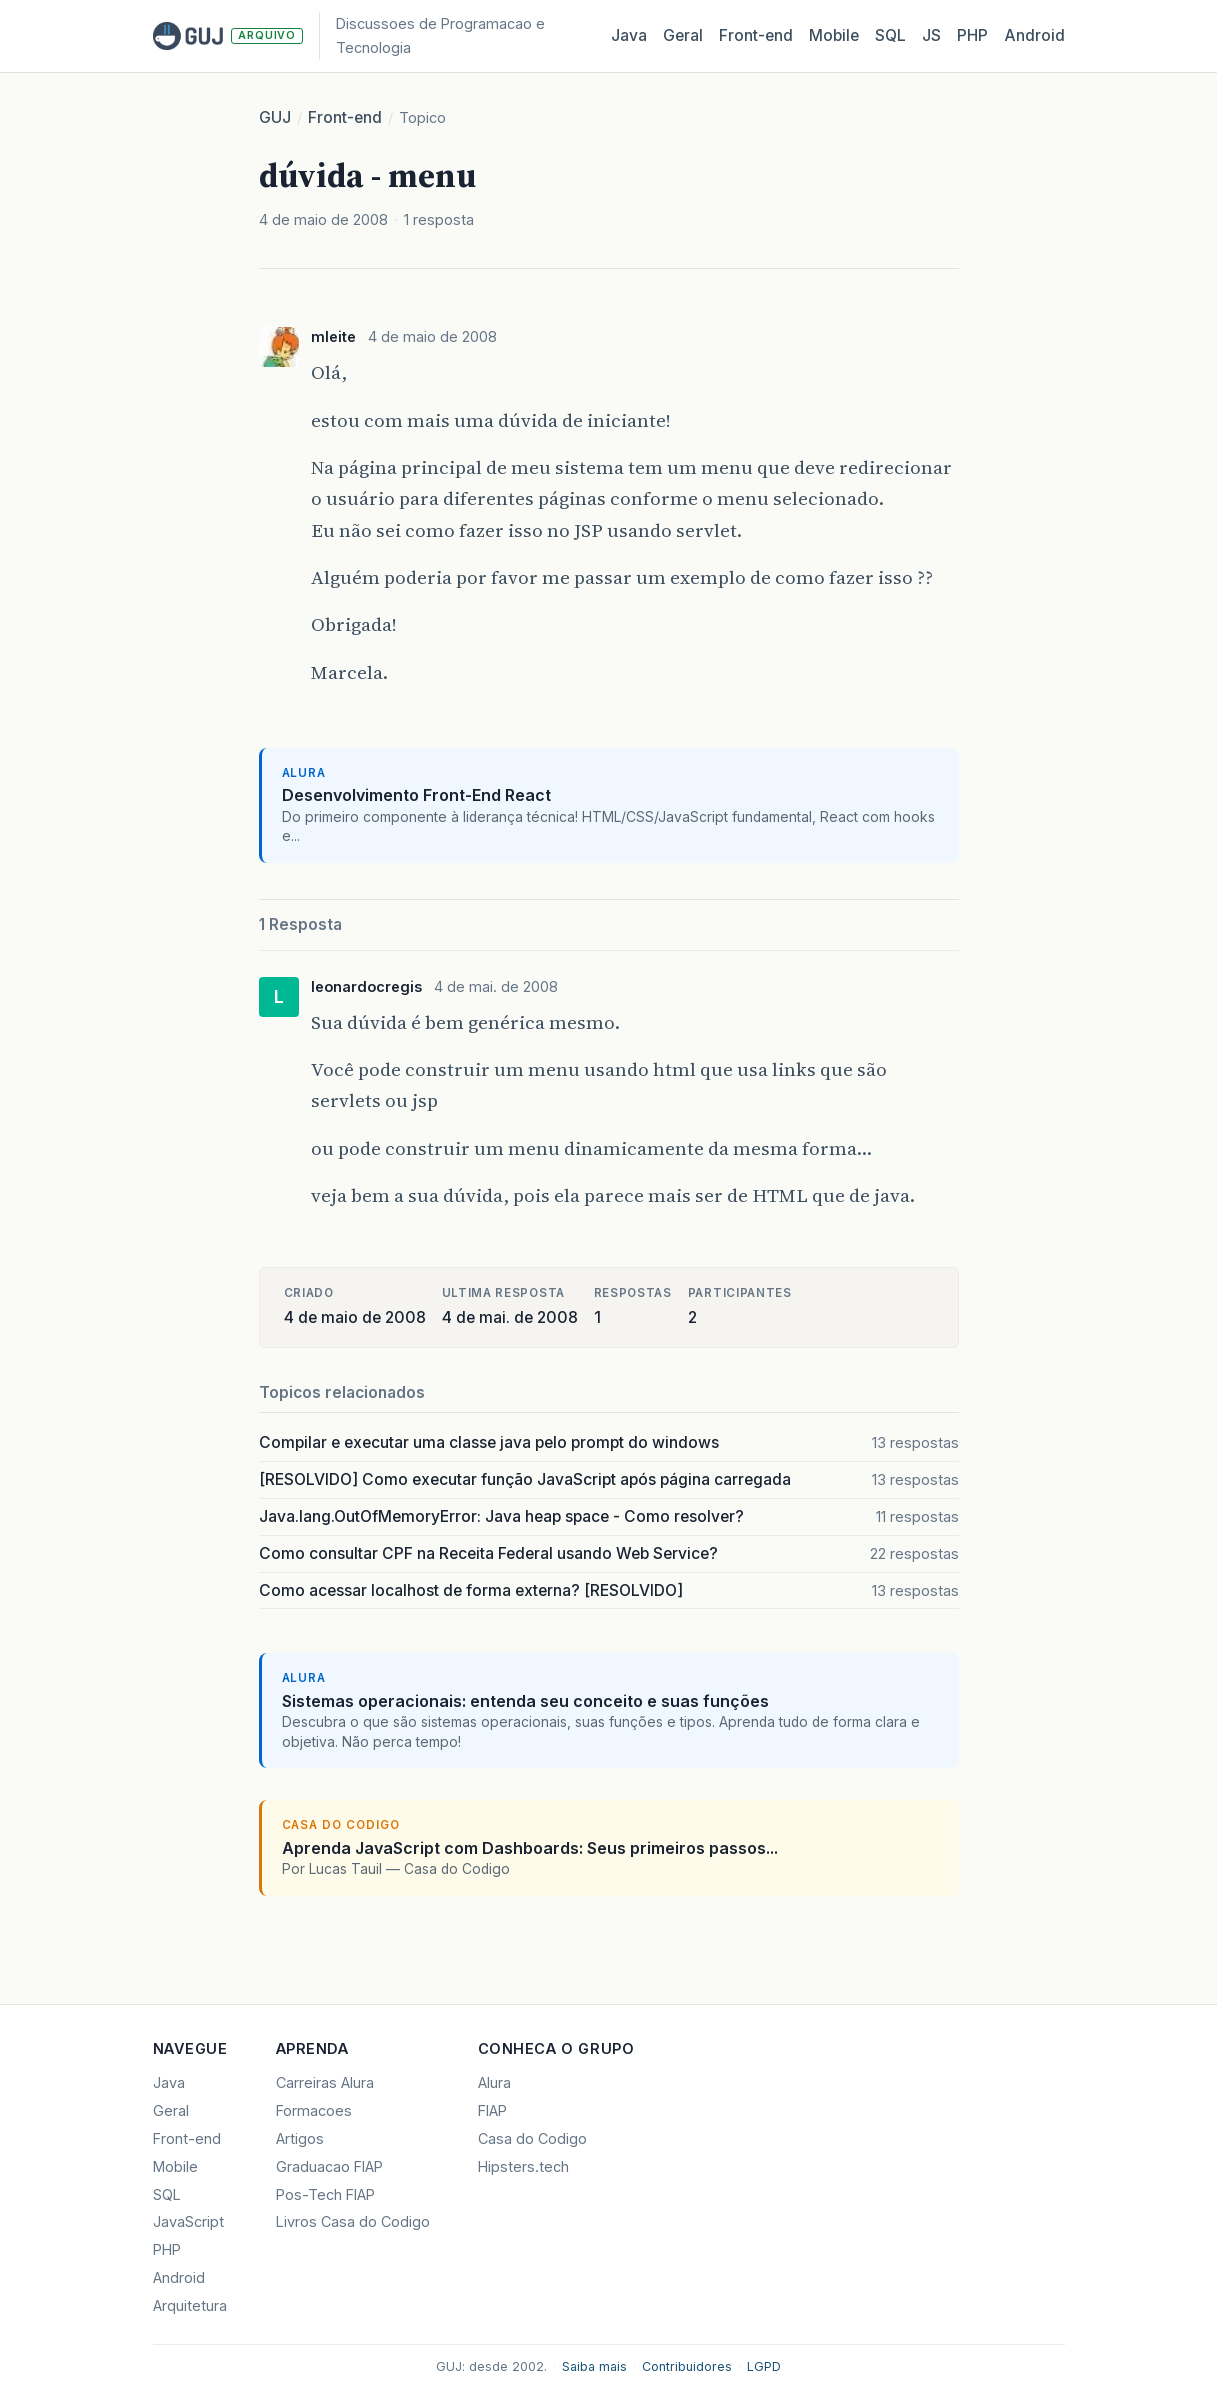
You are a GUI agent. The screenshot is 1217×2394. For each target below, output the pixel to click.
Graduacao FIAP (329, 2166)
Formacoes (314, 2110)
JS (931, 35)
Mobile (834, 35)
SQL (890, 35)
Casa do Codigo (532, 2138)
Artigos (300, 2138)
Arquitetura (190, 2305)
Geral (683, 35)
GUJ (275, 117)
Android (1034, 35)
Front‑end (756, 35)
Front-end (345, 117)
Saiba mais (594, 2366)
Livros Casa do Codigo (353, 2221)
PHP (972, 35)
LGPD (764, 2366)
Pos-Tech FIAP (325, 2194)
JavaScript (188, 2221)
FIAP (492, 2110)
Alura (494, 2082)
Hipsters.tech (523, 2166)
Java (629, 35)
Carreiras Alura (325, 2082)
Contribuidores (687, 2366)
